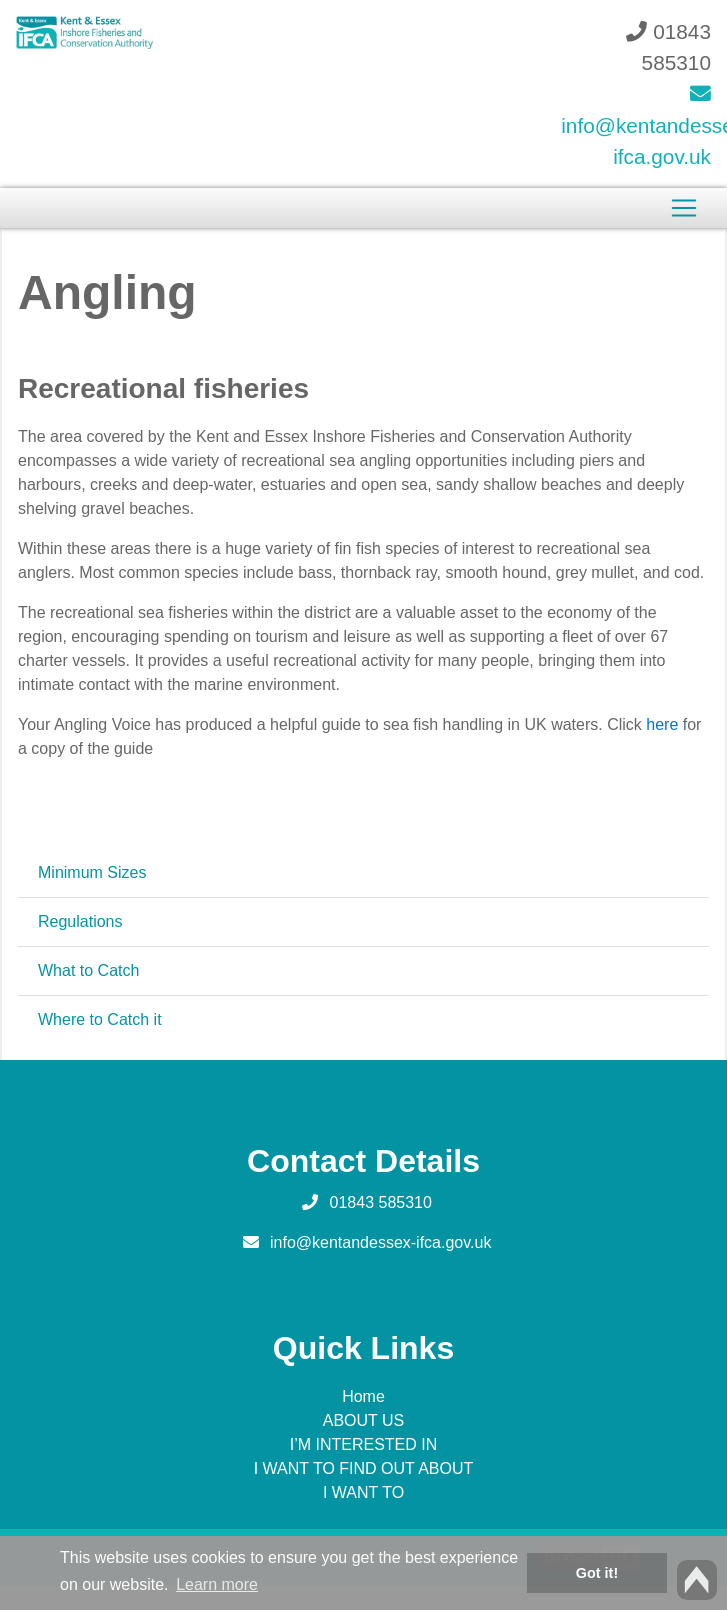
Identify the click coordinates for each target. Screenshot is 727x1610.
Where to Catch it (100, 1019)
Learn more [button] (217, 1584)
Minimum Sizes (92, 872)
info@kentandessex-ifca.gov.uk (380, 1242)
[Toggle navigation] (684, 208)
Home (363, 1396)
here (662, 724)
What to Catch (88, 970)
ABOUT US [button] (364, 1420)
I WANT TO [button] (363, 1492)
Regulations (80, 921)
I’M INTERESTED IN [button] (364, 1444)
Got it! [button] (597, 1573)
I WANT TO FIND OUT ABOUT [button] (364, 1468)
